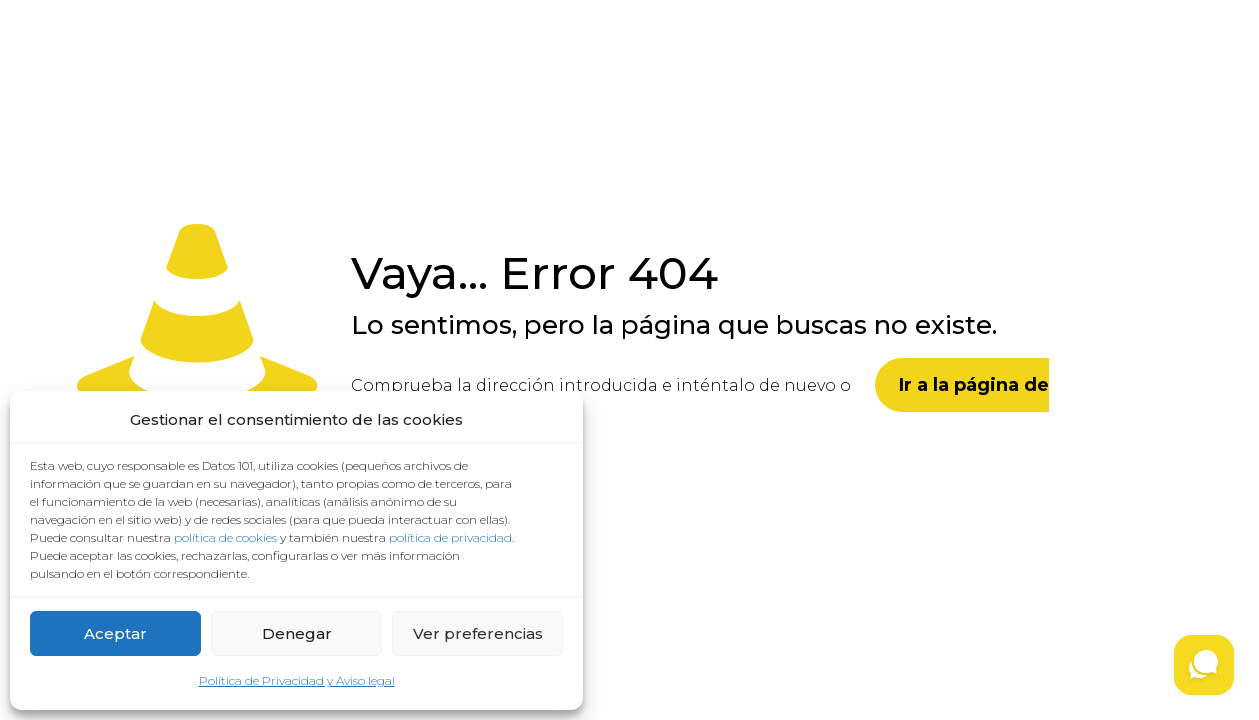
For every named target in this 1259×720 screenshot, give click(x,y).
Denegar (297, 633)
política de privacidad (450, 537)
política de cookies (225, 537)
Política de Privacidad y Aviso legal (297, 680)
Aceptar (115, 633)
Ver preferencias (478, 633)
